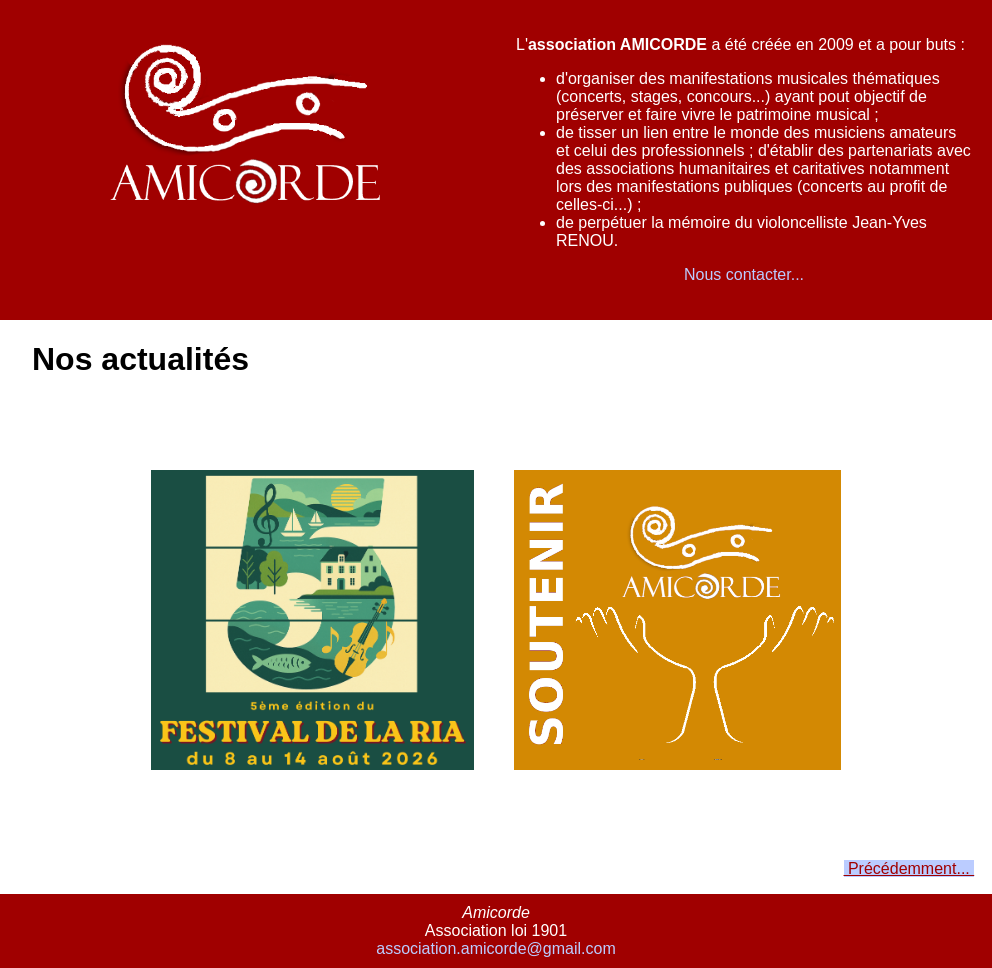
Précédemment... (909, 868)
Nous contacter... (744, 274)
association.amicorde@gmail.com (495, 948)
